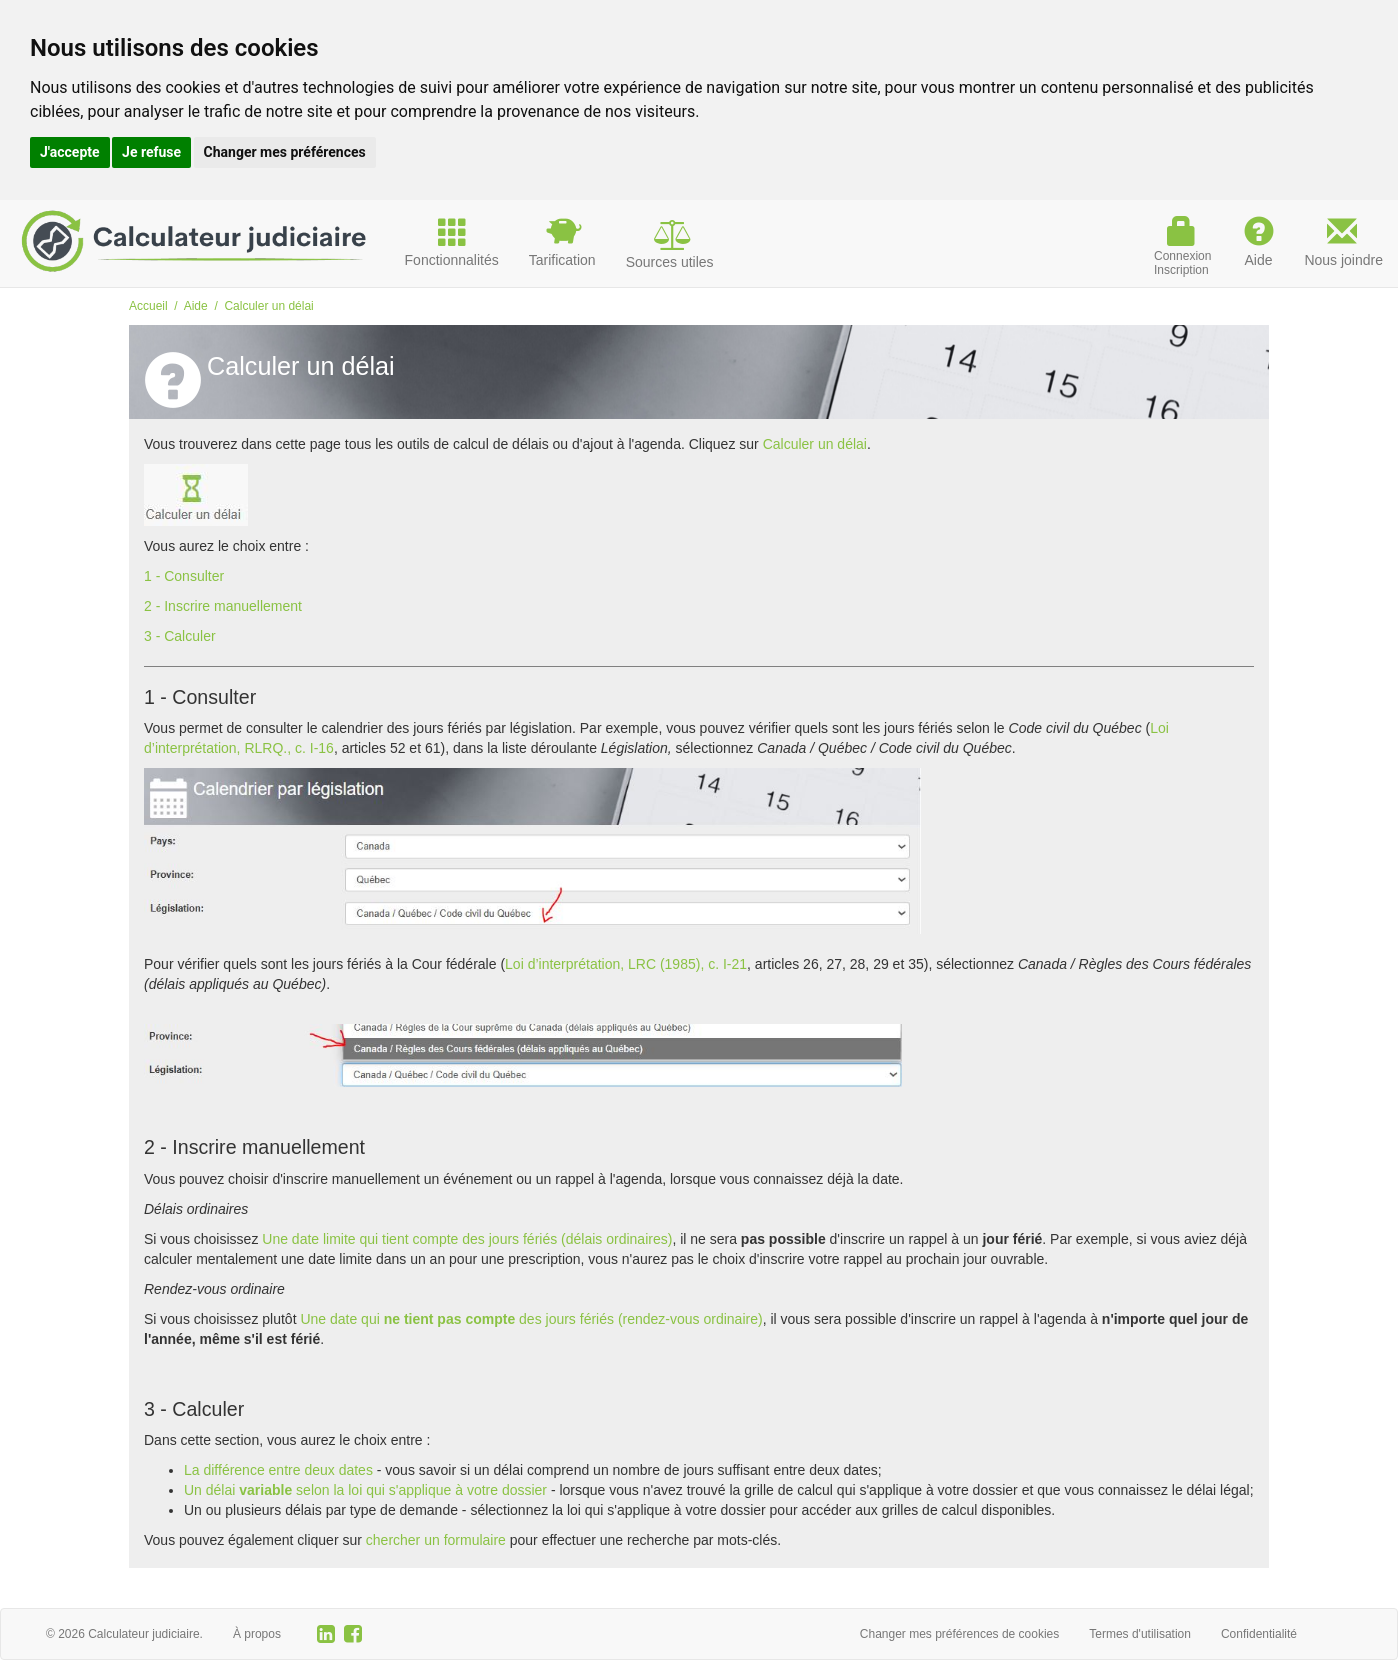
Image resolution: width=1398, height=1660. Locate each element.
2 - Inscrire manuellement (223, 606)
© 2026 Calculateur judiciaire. (124, 1634)
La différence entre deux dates (278, 1470)
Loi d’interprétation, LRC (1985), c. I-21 (626, 964)
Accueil (148, 306)
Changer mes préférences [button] (285, 152)
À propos (257, 1634)
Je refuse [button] (151, 152)
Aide (196, 306)
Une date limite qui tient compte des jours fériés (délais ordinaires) (467, 1239)
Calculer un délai (815, 444)
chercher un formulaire (436, 1540)
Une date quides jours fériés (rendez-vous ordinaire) (531, 1319)
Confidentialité (1259, 1634)
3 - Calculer (180, 636)
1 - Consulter (184, 576)
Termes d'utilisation (1140, 1634)
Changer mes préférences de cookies (959, 1634)
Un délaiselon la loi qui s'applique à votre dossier (365, 1490)
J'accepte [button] (70, 152)
